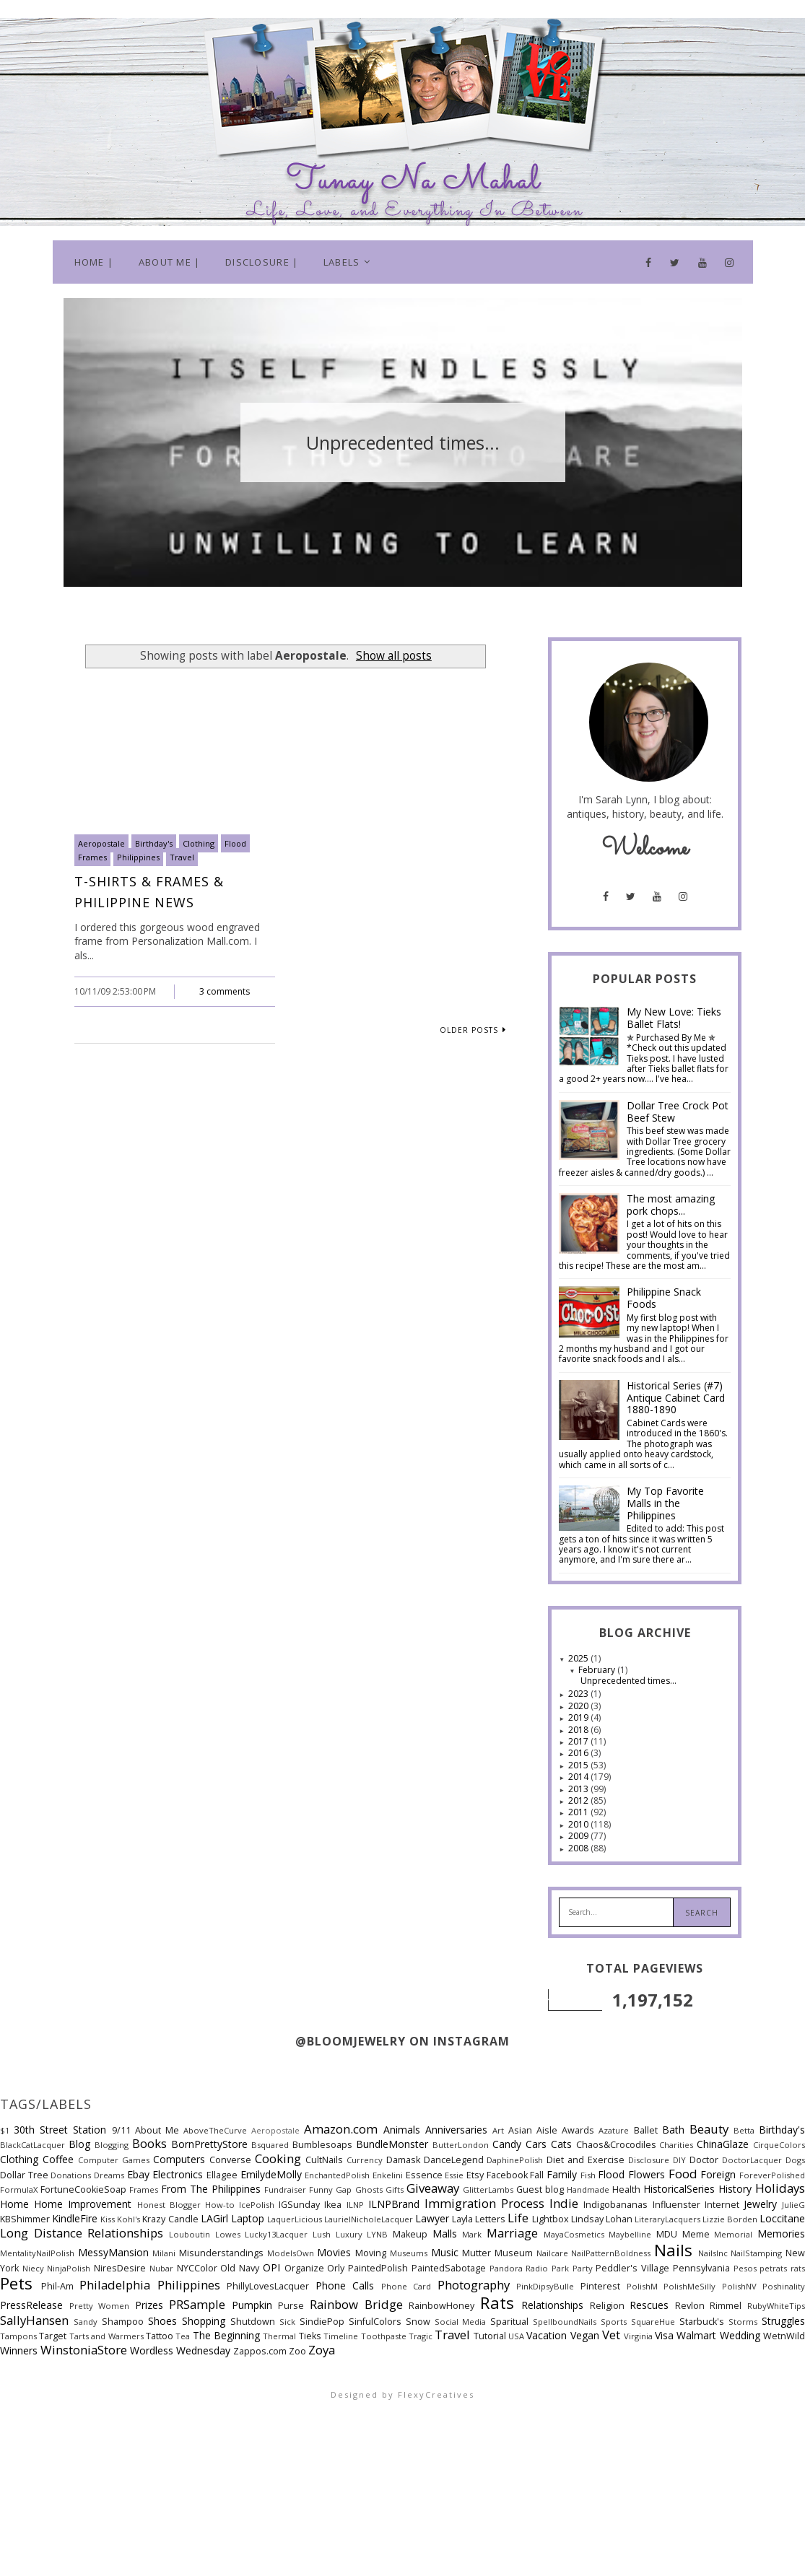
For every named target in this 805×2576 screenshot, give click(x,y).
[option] (403, 442)
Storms (742, 2321)
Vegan (584, 2335)
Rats (497, 2303)
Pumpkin (252, 2305)
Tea (182, 2336)
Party (583, 2268)
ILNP (355, 2204)
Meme (696, 2234)
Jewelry (760, 2204)
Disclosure (648, 2159)
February (597, 1670)
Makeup (410, 2234)
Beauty (708, 2129)
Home (14, 2204)
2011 (579, 1812)
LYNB (377, 2234)
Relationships (552, 2305)
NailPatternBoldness (610, 2253)
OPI (271, 2267)
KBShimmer (25, 2219)
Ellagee (222, 2175)
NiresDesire (120, 2268)
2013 (579, 1789)
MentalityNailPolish (37, 2253)
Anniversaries (456, 2129)
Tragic (420, 2336)
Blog (79, 2144)
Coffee (58, 2159)
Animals (401, 2129)
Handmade (588, 2189)
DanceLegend (454, 2160)
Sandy (85, 2321)
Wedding (740, 2335)
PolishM (642, 2286)
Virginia (638, 2336)
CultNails (324, 2160)
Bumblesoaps (322, 2145)
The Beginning (226, 2335)
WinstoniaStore (83, 2349)
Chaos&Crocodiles (616, 2145)
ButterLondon (460, 2144)
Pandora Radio (519, 2268)
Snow (418, 2321)
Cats (561, 2144)
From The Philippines (211, 2189)
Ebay (138, 2174)
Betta (744, 2130)
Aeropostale (101, 843)
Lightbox (550, 2219)
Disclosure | (262, 262)
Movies (334, 2252)
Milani (163, 2253)
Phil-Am (57, 2286)
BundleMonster (392, 2144)
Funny (321, 2189)
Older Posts (469, 1030)
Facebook (507, 2175)
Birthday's (154, 843)
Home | (94, 262)
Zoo (297, 2351)
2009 (579, 1836)
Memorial (733, 2234)
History (735, 2189)
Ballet (646, 2130)
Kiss (107, 2219)
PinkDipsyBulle (545, 2286)
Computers (179, 2159)
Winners (19, 2350)
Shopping (203, 2321)
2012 (579, 1800)
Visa (664, 2335)
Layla (462, 2219)
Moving (370, 2253)
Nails (673, 2250)
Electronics (177, 2174)
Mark (472, 2234)
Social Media (461, 2321)
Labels (341, 262)
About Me (157, 2130)
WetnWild (784, 2336)
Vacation (546, 2335)
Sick (287, 2321)
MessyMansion (113, 2252)
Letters (490, 2219)
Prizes (149, 2305)
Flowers (646, 2174)
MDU (666, 2234)
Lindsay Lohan (601, 2219)
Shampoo (123, 2321)
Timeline (340, 2336)
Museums (408, 2253)
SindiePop (322, 2321)
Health (626, 2189)
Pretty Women (99, 2305)
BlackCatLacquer (32, 2144)
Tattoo (159, 2336)
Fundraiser (285, 2189)
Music (444, 2252)
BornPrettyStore (209, 2144)
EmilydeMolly (271, 2174)
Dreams (109, 2175)
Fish (588, 2175)
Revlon (690, 2306)
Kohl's (128, 2219)
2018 (579, 1730)
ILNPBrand (393, 2204)
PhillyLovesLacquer (268, 2286)
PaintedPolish (378, 2268)
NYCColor (197, 2268)
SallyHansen (34, 2320)
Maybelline (630, 2234)
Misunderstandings (221, 2253)
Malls (444, 2233)
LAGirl (214, 2218)
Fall (537, 2175)
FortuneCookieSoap (83, 2189)
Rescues (649, 2305)
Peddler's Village (632, 2268)
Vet (611, 2334)
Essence (424, 2175)
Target (52, 2336)
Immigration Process (484, 2203)
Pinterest (600, 2286)
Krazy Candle (170, 2219)
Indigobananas (615, 2205)
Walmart (696, 2335)
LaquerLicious (294, 2219)
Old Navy (239, 2268)
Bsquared (270, 2144)
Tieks (310, 2336)
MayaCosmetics (574, 2234)
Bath (673, 2129)
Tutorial (490, 2336)
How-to (220, 2204)
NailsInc (713, 2253)
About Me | (170, 262)
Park (560, 2268)
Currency (365, 2159)
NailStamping (756, 2253)
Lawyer (432, 2218)
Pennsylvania (701, 2268)
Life (518, 2217)
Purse (291, 2306)
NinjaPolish (68, 2268)
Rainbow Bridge (356, 2304)
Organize (304, 2268)
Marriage (512, 2232)
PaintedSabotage (449, 2268)
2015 (579, 1765)
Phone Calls (345, 2285)
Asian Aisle (532, 2130)
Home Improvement (82, 2204)
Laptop (247, 2218)
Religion (607, 2306)
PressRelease (31, 2305)
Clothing (198, 843)
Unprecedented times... (628, 1681)
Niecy (33, 2268)
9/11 (121, 2130)
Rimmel (725, 2306)
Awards (578, 2130)
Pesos (745, 2268)
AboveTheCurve (215, 2130)
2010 (579, 1824)
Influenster (676, 2205)
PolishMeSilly (689, 2286)
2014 (579, 1777)
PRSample (197, 2304)
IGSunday (299, 2205)
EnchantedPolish (337, 2175)
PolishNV (739, 2286)
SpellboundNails (564, 2321)
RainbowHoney (441, 2306)
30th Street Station (60, 2129)
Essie (454, 2175)
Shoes (162, 2321)
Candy (506, 2144)
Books (149, 2143)
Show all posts (394, 655)
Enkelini (388, 2175)
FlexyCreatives (436, 2394)
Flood (235, 843)
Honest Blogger (169, 2204)
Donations (71, 2175)
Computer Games (113, 2159)
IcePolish (256, 2204)
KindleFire (74, 2218)
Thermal (279, 2336)
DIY (679, 2159)
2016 (579, 1753)
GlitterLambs (488, 2189)
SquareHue (653, 2321)
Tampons (18, 2336)
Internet (722, 2205)
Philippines (138, 857)
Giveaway (432, 2188)
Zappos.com (260, 2351)
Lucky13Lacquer (276, 2234)
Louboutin (189, 2234)
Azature (614, 2130)
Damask (403, 2160)
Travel (182, 857)
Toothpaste (383, 2336)
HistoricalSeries (679, 2189)
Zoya (321, 2349)
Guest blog (540, 2189)
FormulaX (19, 2189)
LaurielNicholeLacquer (368, 2219)
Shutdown (252, 2321)
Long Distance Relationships (81, 2232)
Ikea (332, 2205)
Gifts (395, 2189)
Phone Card (406, 2286)
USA (516, 2336)
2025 (579, 1658)
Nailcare (552, 2253)
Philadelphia (114, 2284)
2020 (579, 1706)
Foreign (718, 2174)
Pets (16, 2283)
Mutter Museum (497, 2253)
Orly (335, 2268)
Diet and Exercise (586, 2160)
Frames (92, 857)
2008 (579, 1848)
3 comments (224, 991)
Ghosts (369, 2189)
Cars (536, 2144)
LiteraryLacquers (667, 2219)
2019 (579, 1717)
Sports (614, 2321)
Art (498, 2130)
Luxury (349, 2234)
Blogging (112, 2144)
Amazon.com (341, 2129)
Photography (474, 2284)
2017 (579, 1741)
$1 (4, 2130)
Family (562, 2174)
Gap (344, 2189)
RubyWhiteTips (776, 2305)
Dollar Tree (24, 2175)
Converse (230, 2160)
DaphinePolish (515, 2159)
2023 (579, 1694)
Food (683, 2173)
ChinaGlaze (723, 2144)
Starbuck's (701, 2321)
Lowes (227, 2234)
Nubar (161, 2268)
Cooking (278, 2158)
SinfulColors (375, 2321)
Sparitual (509, 2321)
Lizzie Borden (729, 2219)
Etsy (475, 2175)
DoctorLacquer (752, 2159)
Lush (322, 2234)
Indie (563, 2203)
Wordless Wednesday (180, 2350)
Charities (676, 2144)
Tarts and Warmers (106, 2336)
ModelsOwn (290, 2253)
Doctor (703, 2160)
